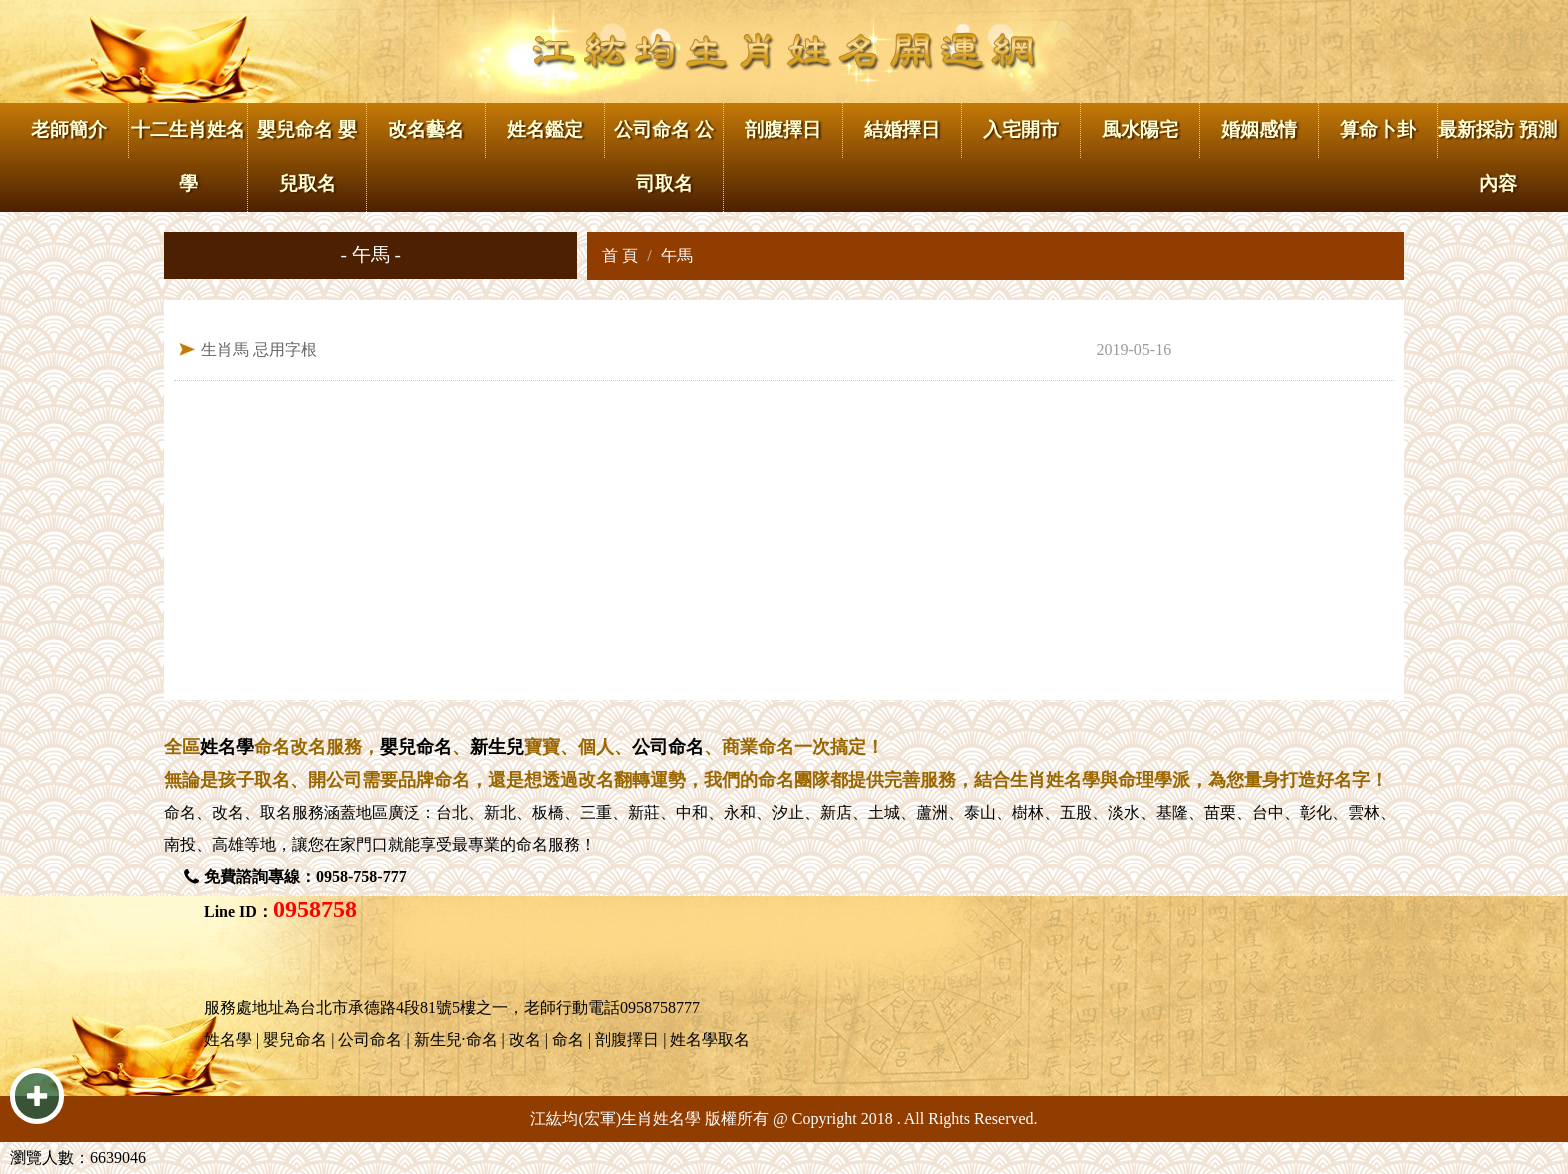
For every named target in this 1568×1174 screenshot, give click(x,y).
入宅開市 (1021, 129)
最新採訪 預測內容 (1497, 156)
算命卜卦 (1378, 129)
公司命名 (668, 747)
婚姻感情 (1259, 129)
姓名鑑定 (545, 129)
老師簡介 (69, 129)
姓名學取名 (710, 1039)
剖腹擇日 (783, 129)
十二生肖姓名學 (188, 156)
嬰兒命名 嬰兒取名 (307, 156)
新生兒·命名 (456, 1039)
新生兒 (497, 747)
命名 (180, 812)
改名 (228, 812)
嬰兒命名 (416, 747)
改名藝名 (426, 129)
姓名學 (227, 747)
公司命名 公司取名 (664, 156)
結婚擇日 (902, 129)
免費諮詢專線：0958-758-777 (305, 876)
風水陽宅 (1140, 129)
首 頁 (620, 255)
